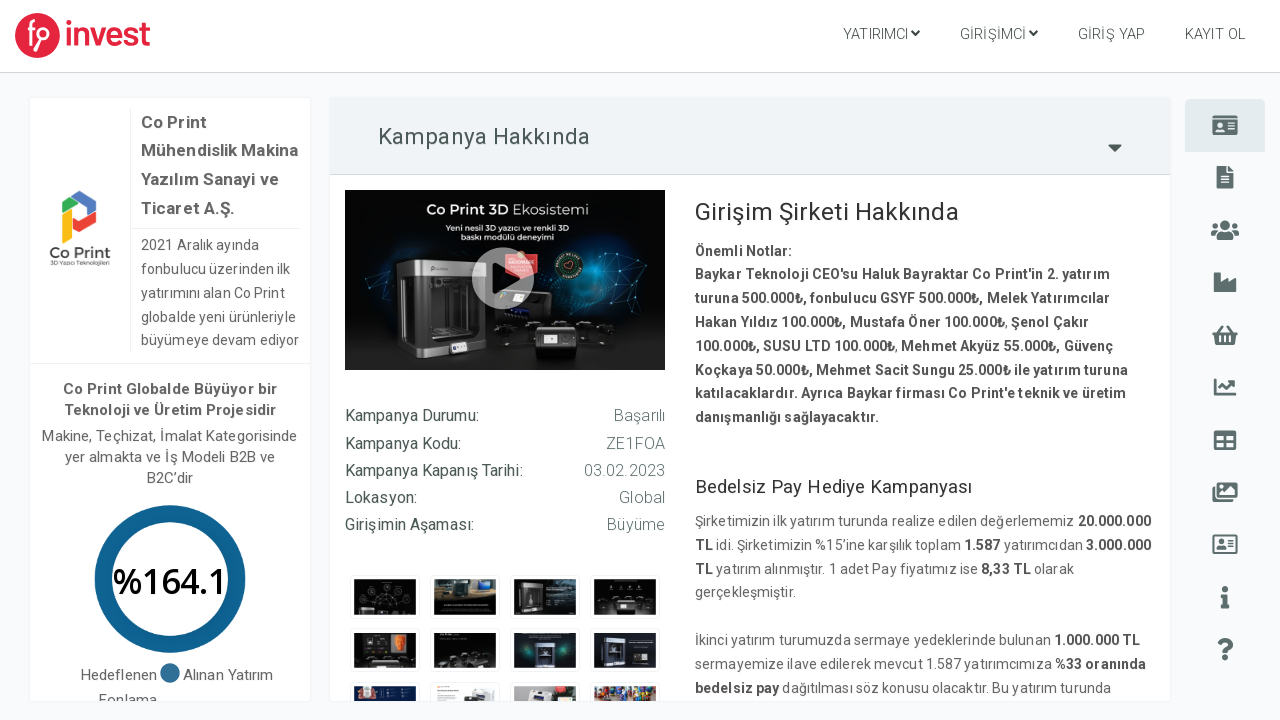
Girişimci (999, 34)
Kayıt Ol (1215, 34)
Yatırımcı (881, 34)
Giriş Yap (1111, 34)
